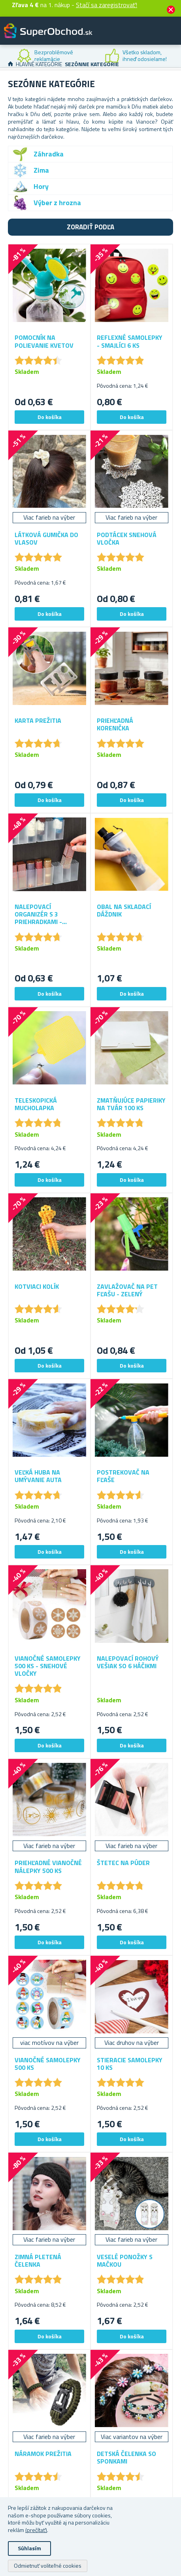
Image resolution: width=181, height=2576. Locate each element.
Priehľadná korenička (115, 724)
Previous (6, 56)
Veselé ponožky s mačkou (125, 2260)
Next (175, 56)
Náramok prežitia (43, 2454)
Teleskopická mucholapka (36, 1104)
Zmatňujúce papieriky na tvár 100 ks (131, 1104)
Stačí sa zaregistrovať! (106, 5)
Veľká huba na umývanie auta (38, 1476)
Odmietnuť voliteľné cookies (47, 2565)
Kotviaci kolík (37, 1286)
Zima (41, 170)
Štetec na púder (123, 1863)
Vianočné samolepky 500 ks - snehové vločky (48, 1666)
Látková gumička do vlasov (46, 538)
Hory (41, 186)
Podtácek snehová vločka (126, 538)
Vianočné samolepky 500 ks (48, 2063)
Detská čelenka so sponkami (126, 2457)
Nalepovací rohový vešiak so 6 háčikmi (128, 1662)
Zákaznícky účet (126, 37)
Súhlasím (29, 2548)
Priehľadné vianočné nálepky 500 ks (48, 1866)
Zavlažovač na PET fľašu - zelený (127, 1290)
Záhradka (49, 154)
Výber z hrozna (57, 202)
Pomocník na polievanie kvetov (44, 341)
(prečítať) (36, 2530)
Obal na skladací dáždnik (124, 910)
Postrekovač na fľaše (123, 1476)
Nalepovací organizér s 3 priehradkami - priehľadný (38, 914)
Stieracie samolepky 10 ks (129, 2063)
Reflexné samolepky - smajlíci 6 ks (129, 341)
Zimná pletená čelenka (38, 2260)
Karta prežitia (38, 720)
